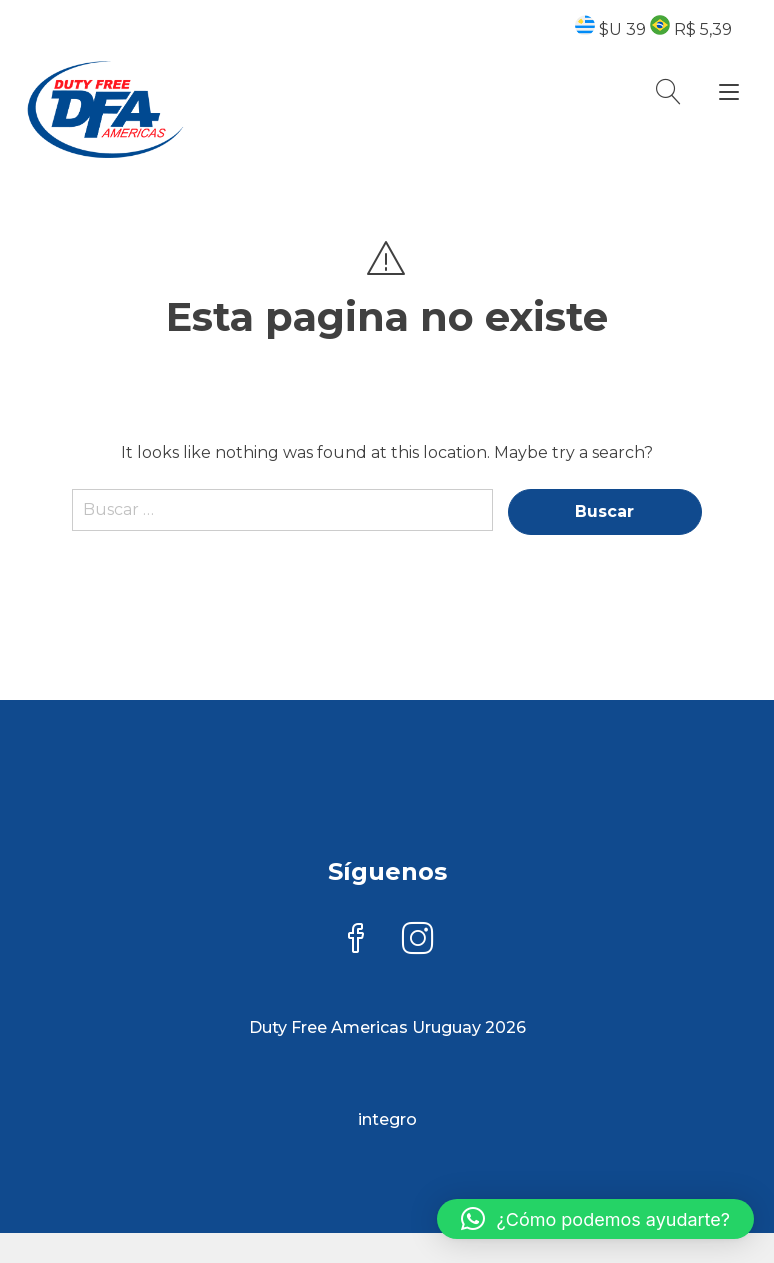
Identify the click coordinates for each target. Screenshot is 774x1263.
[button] (595, 1219)
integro (387, 1119)
